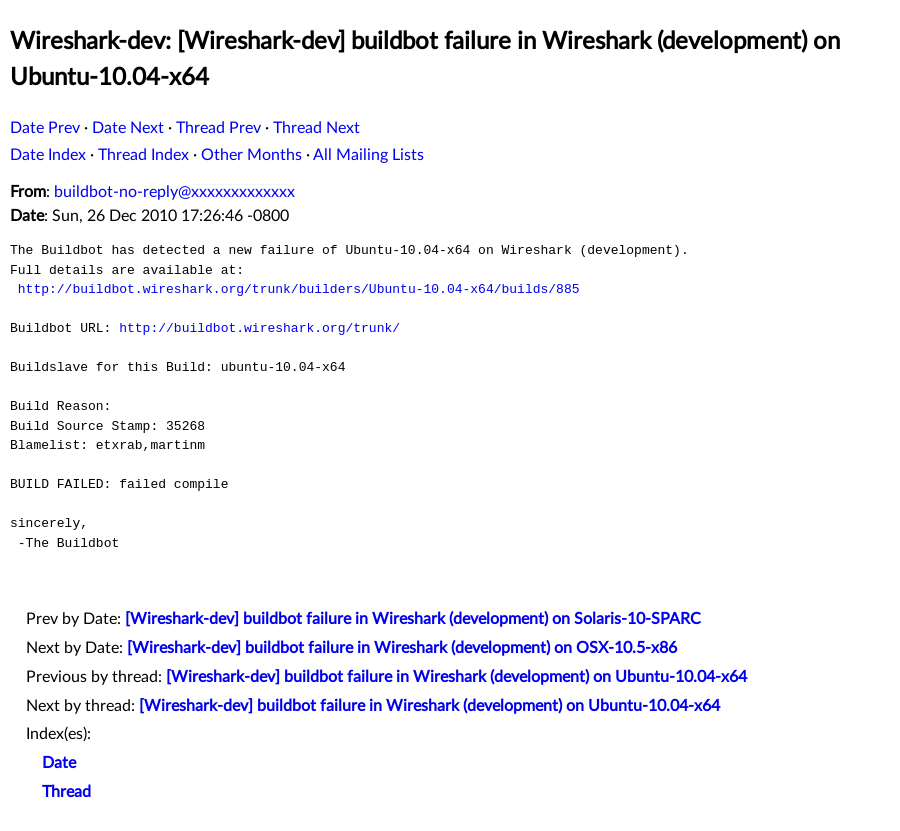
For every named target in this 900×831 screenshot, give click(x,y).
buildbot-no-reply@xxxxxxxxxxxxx (174, 192)
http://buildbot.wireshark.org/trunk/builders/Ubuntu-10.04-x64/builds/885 (299, 289)
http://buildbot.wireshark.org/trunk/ (259, 328)
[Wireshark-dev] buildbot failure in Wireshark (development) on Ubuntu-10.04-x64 (456, 677)
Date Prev (45, 128)
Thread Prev (218, 128)
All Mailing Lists (368, 155)
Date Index (48, 155)
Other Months (251, 155)
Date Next (128, 128)
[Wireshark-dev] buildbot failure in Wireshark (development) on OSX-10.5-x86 (402, 648)
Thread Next (316, 128)
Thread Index (143, 155)
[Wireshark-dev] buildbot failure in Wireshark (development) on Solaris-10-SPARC (413, 619)
